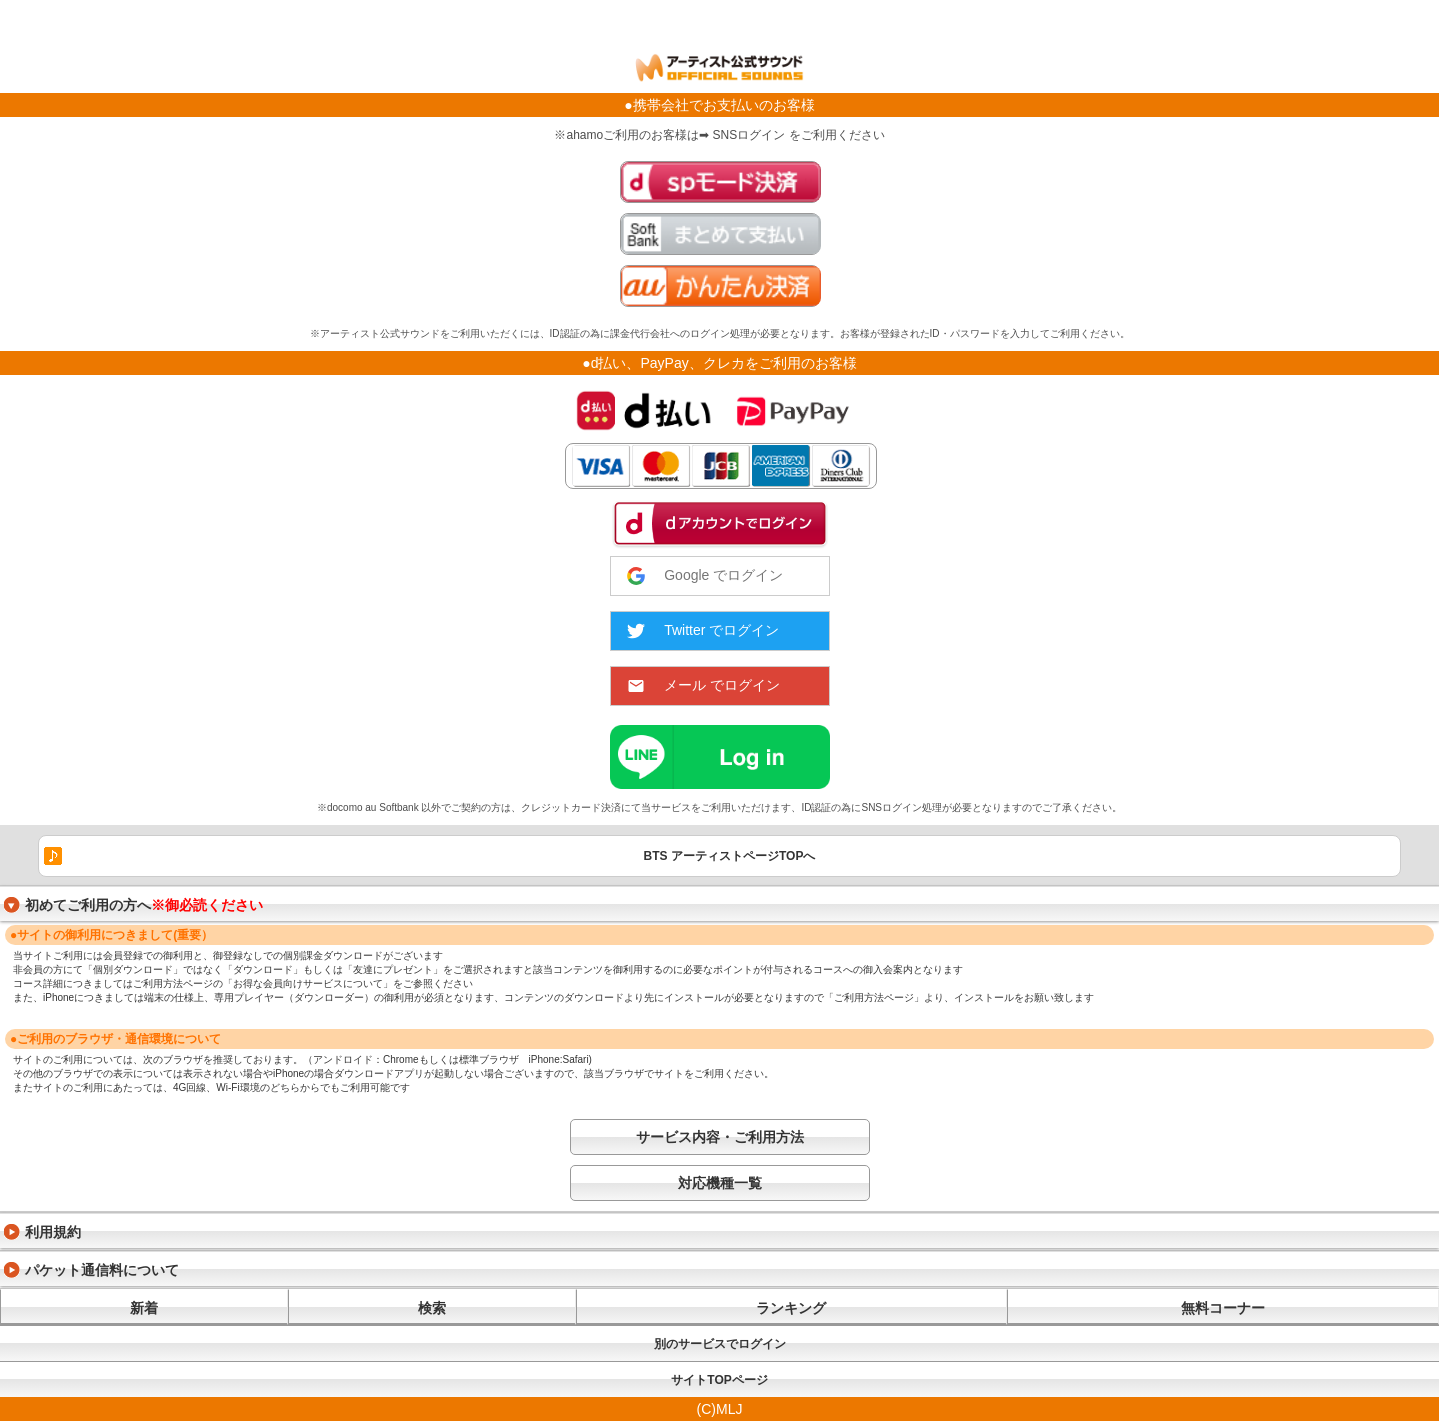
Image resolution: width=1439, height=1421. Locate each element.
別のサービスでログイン (720, 1344)
